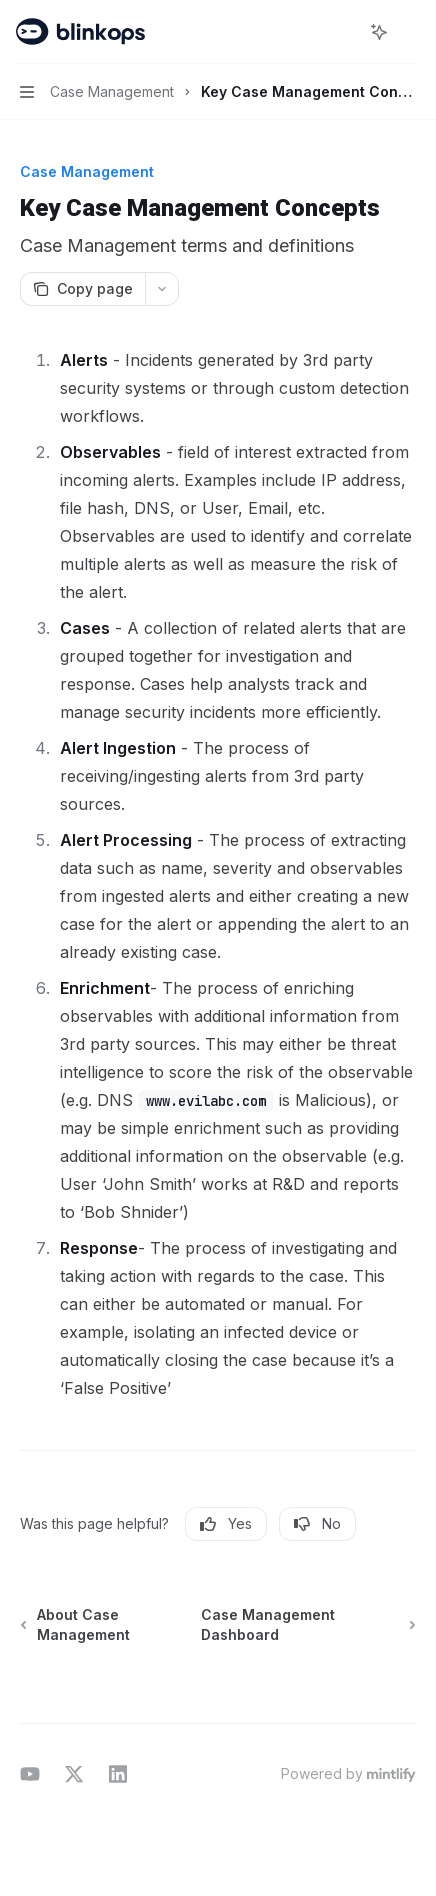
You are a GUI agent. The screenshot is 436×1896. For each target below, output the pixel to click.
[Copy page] (82, 289)
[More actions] (410, 32)
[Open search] (342, 32)
